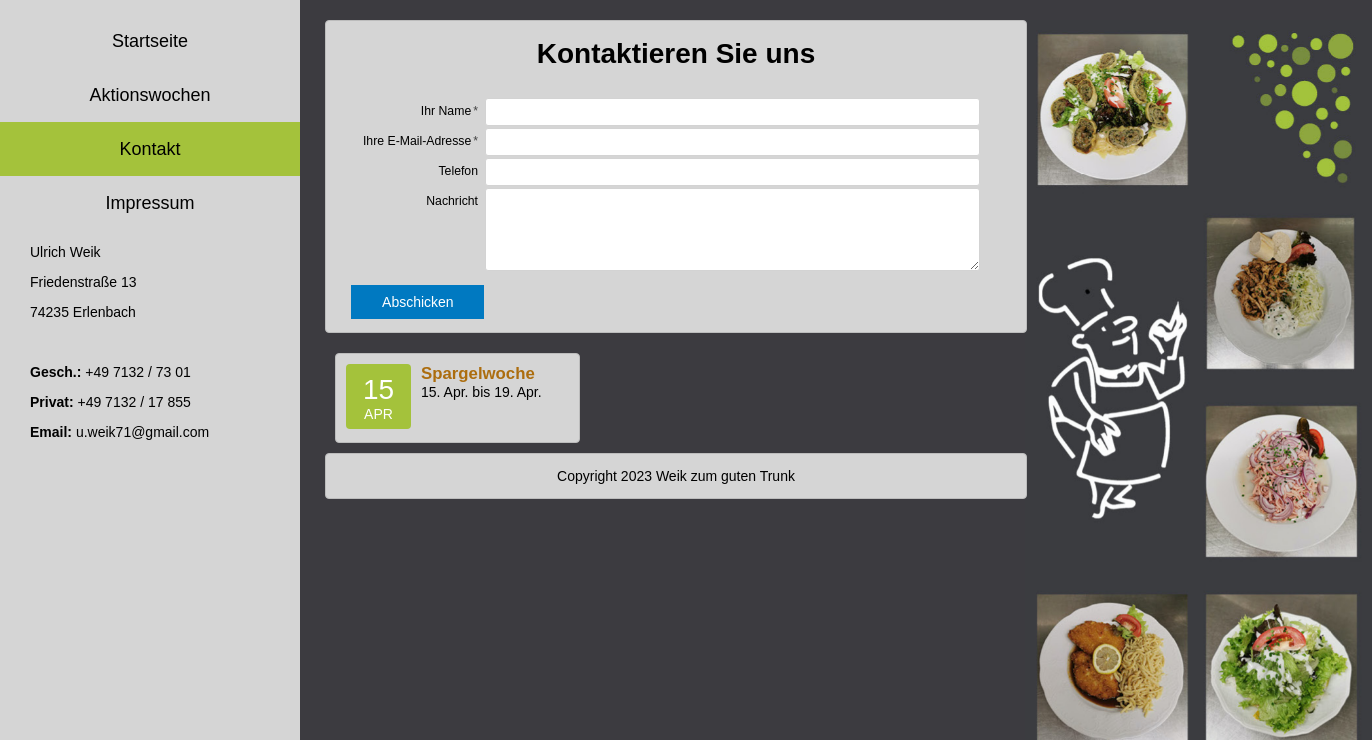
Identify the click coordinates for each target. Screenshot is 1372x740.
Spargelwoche (478, 373)
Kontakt (149, 149)
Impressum (149, 203)
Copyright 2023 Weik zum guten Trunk (676, 476)
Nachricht (452, 201)
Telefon (458, 171)
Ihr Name (446, 111)
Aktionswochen (149, 95)
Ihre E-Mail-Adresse (417, 141)
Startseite (150, 41)
